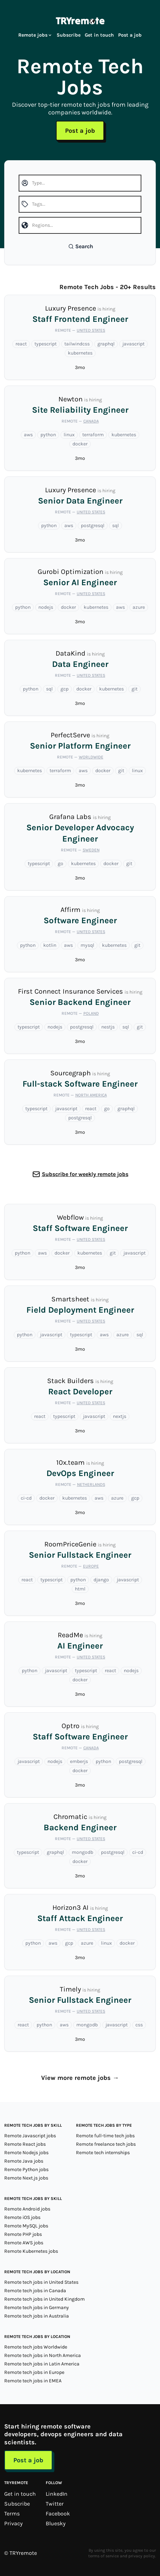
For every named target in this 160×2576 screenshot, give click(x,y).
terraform (93, 435)
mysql (87, 945)
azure (139, 607)
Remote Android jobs (27, 2209)
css (139, 2025)
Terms (12, 2513)
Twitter (55, 2503)
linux (69, 435)
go (60, 864)
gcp (64, 689)
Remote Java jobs (23, 2161)
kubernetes (80, 353)
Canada (91, 421)
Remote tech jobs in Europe (34, 2372)
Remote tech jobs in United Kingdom (44, 2299)
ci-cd (26, 1498)
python (48, 435)
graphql (106, 344)
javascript (133, 344)
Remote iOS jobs (22, 2217)
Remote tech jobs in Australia (36, 2316)
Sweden (91, 850)
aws (28, 435)
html (80, 1589)
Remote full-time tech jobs (105, 2136)
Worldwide (91, 757)
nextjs (119, 1416)
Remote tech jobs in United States (41, 2282)
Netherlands (91, 1484)
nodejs (45, 607)
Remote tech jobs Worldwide (35, 2347)
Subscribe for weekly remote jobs (85, 1174)
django (101, 1580)
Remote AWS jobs (23, 2243)
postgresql (92, 526)
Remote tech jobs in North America (42, 2355)
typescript (45, 344)
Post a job (130, 35)
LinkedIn (57, 2493)
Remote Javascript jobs (30, 2136)
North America (91, 1095)
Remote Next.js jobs (26, 2178)
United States (91, 330)
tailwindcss (77, 344)
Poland (91, 1013)
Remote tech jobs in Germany (36, 2308)
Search (80, 246)
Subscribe (69, 35)
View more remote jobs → (80, 2078)
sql (115, 526)
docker (80, 444)
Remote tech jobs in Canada (35, 2291)
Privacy (13, 2523)
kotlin (49, 945)
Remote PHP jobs (23, 2234)
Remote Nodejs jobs (26, 2153)
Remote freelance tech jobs (106, 2144)
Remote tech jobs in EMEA (33, 2381)
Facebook (58, 2513)
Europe (91, 1566)
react (21, 344)
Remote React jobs (25, 2144)
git (134, 689)
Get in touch (99, 35)
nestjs (108, 1027)
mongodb (82, 1852)
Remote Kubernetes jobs (31, 2251)
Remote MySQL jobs (26, 2226)
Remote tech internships (103, 2153)
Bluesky (55, 2523)
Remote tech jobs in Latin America (41, 2364)
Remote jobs (35, 35)
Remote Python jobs (26, 2169)
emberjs (79, 1761)
